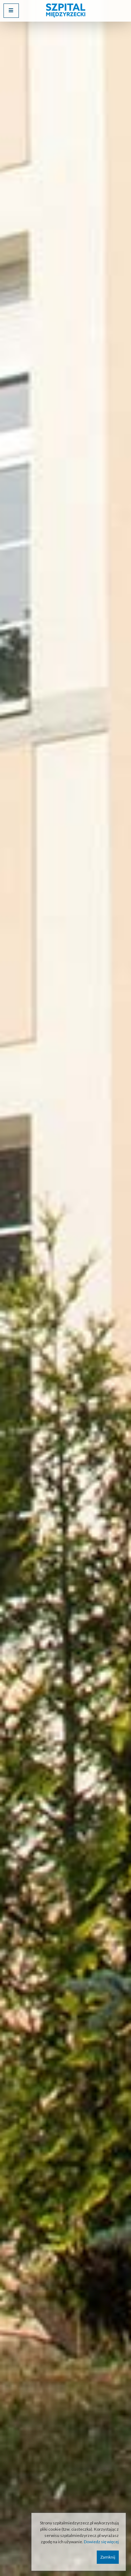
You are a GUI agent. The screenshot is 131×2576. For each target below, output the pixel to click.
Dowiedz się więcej (101, 2541)
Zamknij (107, 2557)
